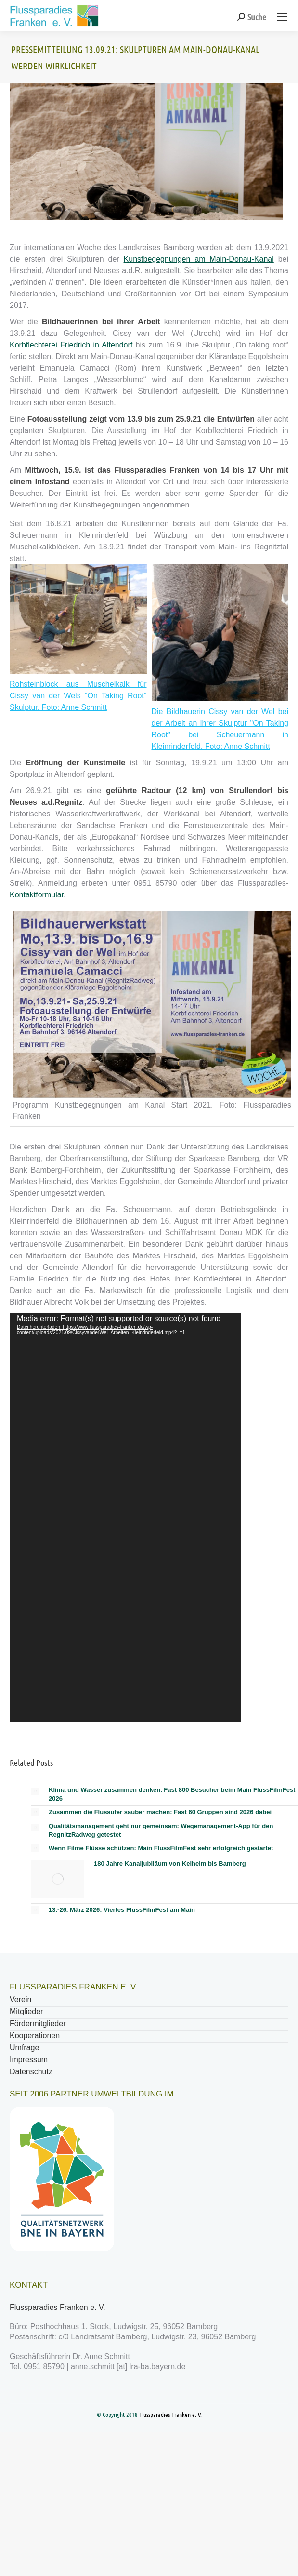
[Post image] (35, 1791)
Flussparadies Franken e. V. (58, 2307)
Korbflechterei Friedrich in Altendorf (71, 345)
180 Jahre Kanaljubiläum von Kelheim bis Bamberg (170, 1863)
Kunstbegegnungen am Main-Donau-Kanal (199, 259)
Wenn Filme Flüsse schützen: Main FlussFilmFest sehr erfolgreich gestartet (161, 1848)
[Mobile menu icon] (282, 17)
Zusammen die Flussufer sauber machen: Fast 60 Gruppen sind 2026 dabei (160, 1811)
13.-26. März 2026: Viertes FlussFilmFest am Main (122, 1909)
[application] (125, 1517)
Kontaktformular (37, 895)
